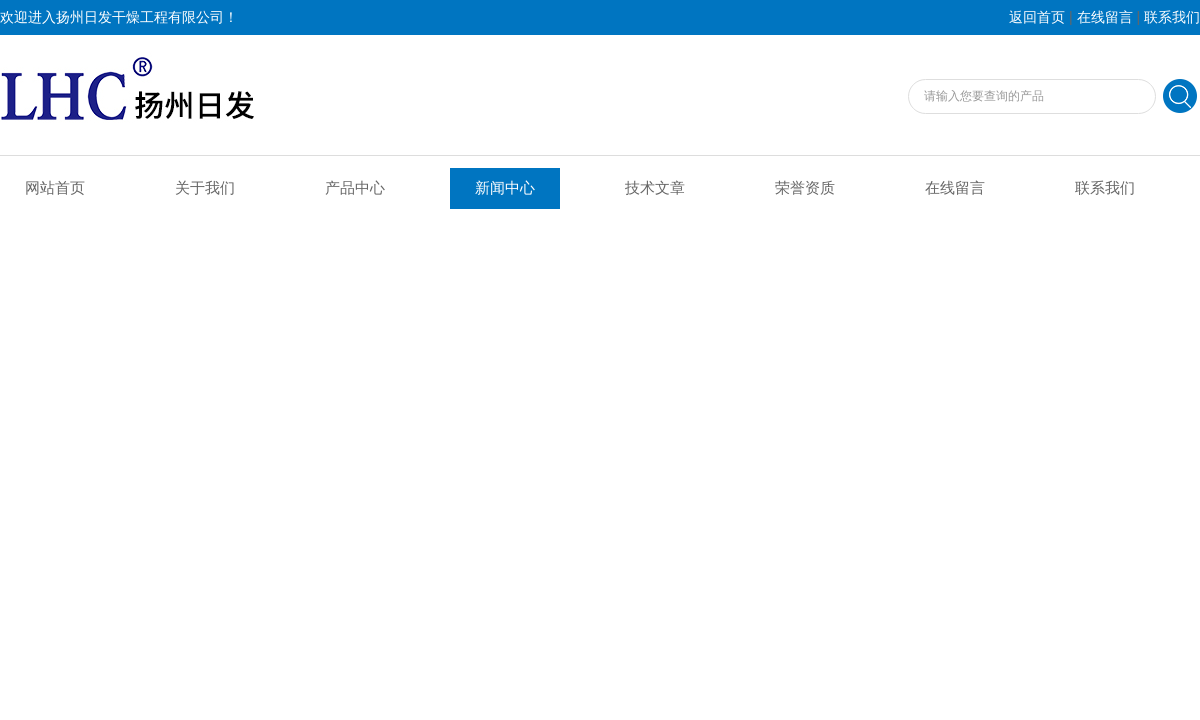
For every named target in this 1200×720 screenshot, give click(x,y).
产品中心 (355, 188)
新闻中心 (505, 188)
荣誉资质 (805, 188)
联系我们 (1172, 17)
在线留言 (1105, 17)
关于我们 (205, 188)
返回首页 (1037, 17)
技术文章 (655, 188)
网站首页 (55, 188)
